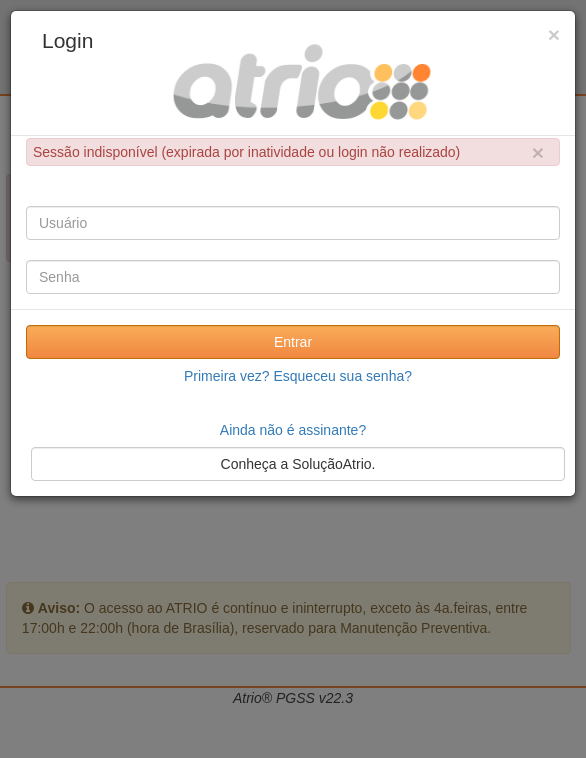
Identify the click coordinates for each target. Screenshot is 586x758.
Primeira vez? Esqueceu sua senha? (298, 376)
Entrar (293, 342)
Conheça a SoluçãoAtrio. (298, 464)
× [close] (538, 152)
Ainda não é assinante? (293, 430)
